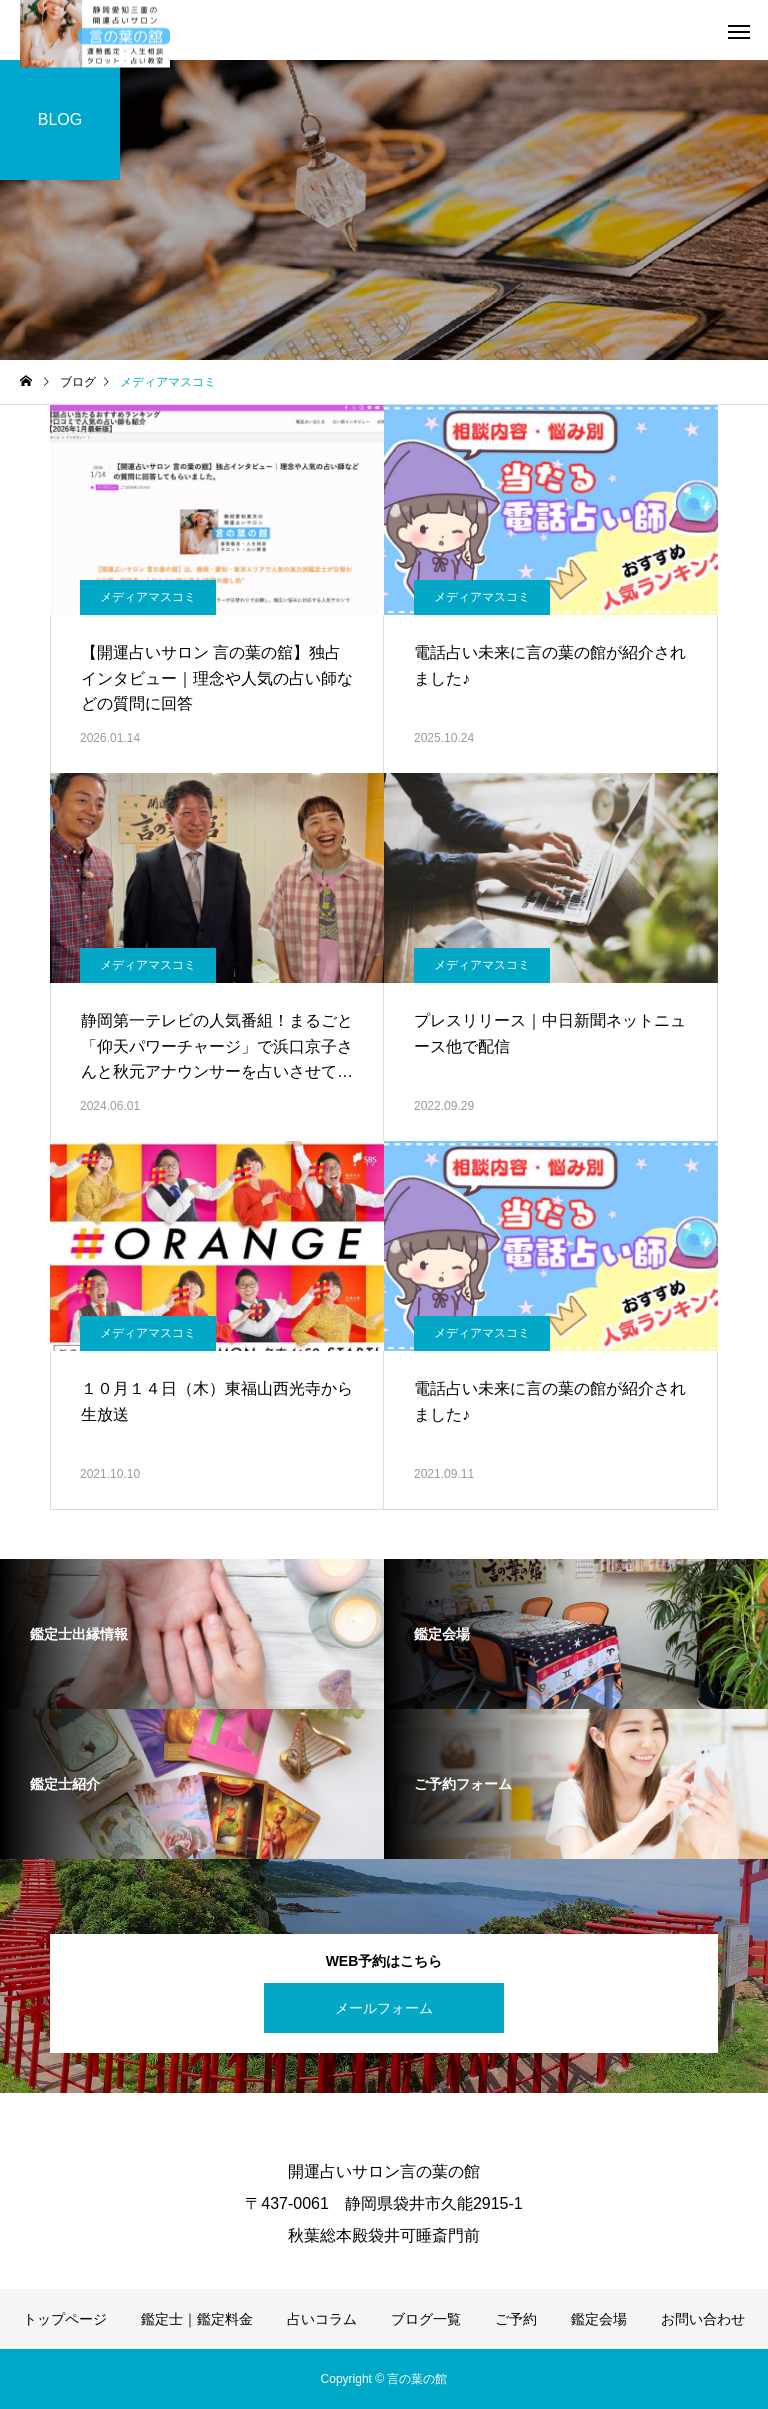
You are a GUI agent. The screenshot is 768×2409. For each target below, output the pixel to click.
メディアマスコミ (148, 597)
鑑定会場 (599, 2319)
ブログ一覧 (426, 2319)
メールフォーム (384, 2008)
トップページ (65, 2319)
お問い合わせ (703, 2319)
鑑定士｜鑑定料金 (197, 2319)
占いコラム (322, 2319)
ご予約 (516, 2319)
